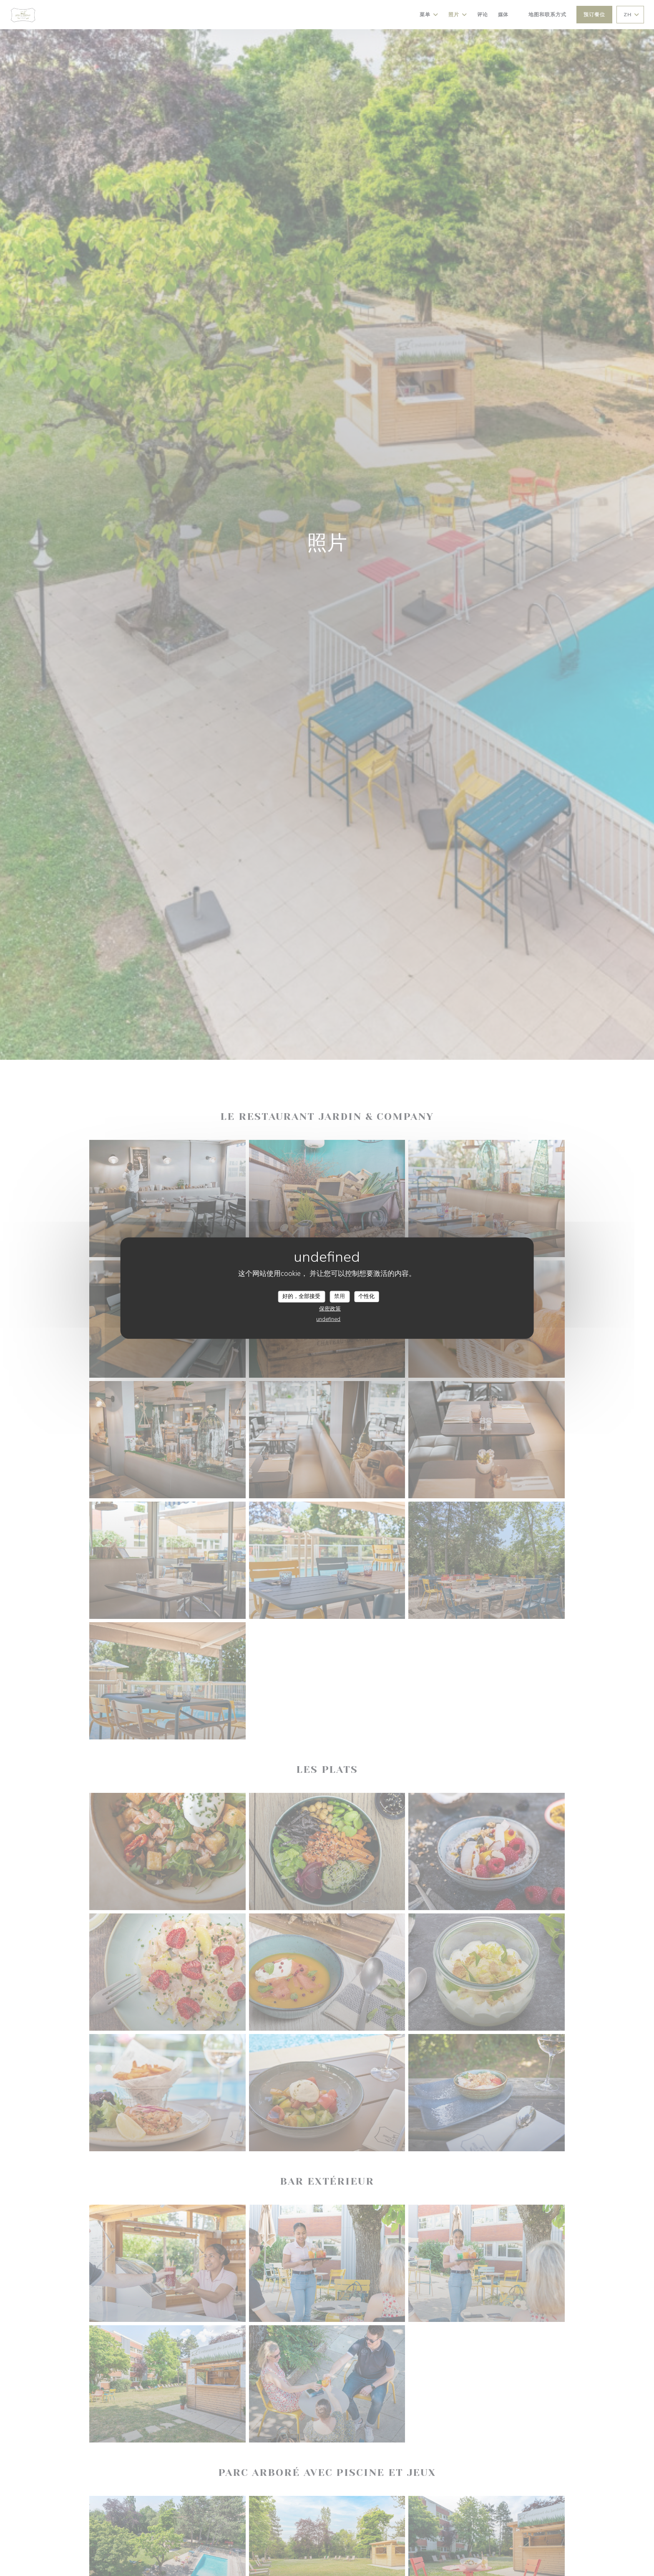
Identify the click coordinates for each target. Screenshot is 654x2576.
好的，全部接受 (301, 1296)
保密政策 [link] (330, 1308)
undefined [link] (328, 1319)
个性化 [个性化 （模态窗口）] (366, 1296)
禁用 (339, 1296)
